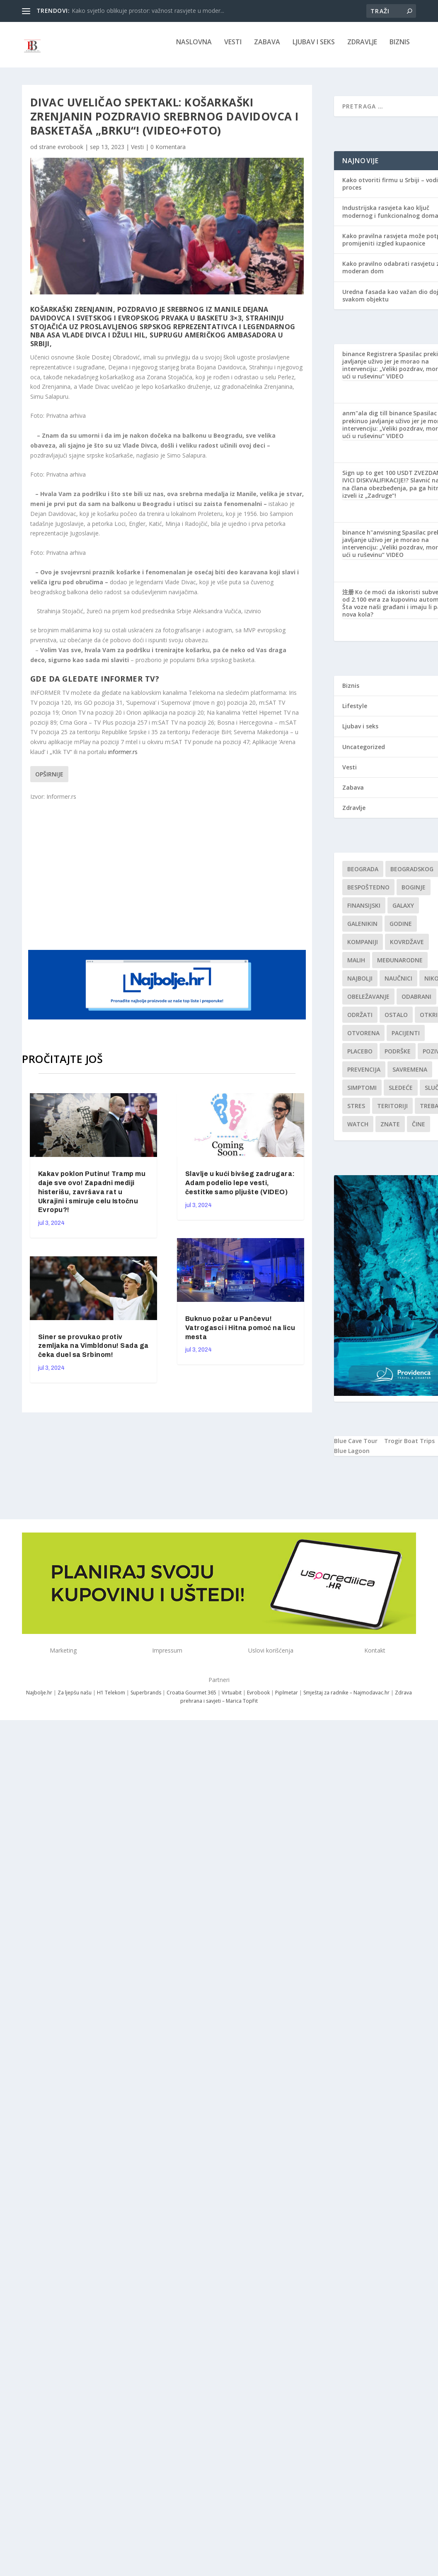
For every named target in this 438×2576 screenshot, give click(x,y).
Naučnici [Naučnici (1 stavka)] (398, 984)
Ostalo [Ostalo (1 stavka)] (396, 1020)
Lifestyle (354, 712)
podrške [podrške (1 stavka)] (398, 1057)
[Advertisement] (187, 880)
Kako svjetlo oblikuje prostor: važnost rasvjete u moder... (148, 10)
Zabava (267, 48)
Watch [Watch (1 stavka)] (357, 1130)
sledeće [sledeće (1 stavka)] (401, 1093)
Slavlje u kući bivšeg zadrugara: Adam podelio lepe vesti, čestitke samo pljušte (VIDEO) (240, 1188)
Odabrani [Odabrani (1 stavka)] (416, 1002)
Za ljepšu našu (75, 1698)
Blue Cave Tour (356, 1447)
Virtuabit (232, 1698)
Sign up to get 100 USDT (377, 478)
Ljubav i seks (314, 48)
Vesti (233, 48)
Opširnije (49, 780)
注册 (348, 598)
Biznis (400, 48)
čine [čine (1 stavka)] (418, 1130)
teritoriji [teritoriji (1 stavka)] (392, 1112)
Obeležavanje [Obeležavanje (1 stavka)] (368, 1002)
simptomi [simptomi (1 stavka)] (362, 1093)
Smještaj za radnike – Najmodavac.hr (346, 1698)
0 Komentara (168, 153)
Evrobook (258, 1698)
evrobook (70, 153)
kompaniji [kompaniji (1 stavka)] (362, 948)
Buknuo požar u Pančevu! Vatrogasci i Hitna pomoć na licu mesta (240, 1333)
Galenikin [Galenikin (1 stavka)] (362, 929)
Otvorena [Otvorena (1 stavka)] (363, 1039)
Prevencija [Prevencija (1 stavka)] (363, 1075)
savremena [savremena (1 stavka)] (409, 1075)
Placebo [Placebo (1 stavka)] (360, 1057)
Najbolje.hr (39, 1698)
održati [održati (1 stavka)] (360, 1020)
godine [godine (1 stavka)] (401, 929)
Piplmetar (286, 1698)
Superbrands (146, 1698)
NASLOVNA (194, 48)
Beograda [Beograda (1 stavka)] (362, 875)
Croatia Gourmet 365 (191, 1698)
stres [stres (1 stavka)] (356, 1112)
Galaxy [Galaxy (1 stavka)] (403, 911)
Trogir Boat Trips (409, 1447)
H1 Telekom (111, 1698)
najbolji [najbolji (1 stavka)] (360, 984)
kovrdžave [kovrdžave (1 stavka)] (407, 948)
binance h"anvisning (371, 538)
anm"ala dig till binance (377, 419)
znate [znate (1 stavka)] (390, 1130)
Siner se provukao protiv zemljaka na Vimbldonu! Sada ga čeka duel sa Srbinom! (93, 1351)
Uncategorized (363, 753)
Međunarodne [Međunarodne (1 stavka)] (400, 966)
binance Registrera (369, 360)
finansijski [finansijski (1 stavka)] (363, 911)
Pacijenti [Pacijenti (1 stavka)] (406, 1039)
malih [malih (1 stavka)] (356, 966)
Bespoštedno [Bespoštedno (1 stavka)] (368, 893)
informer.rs (123, 757)
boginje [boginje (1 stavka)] (414, 893)
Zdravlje (362, 48)
